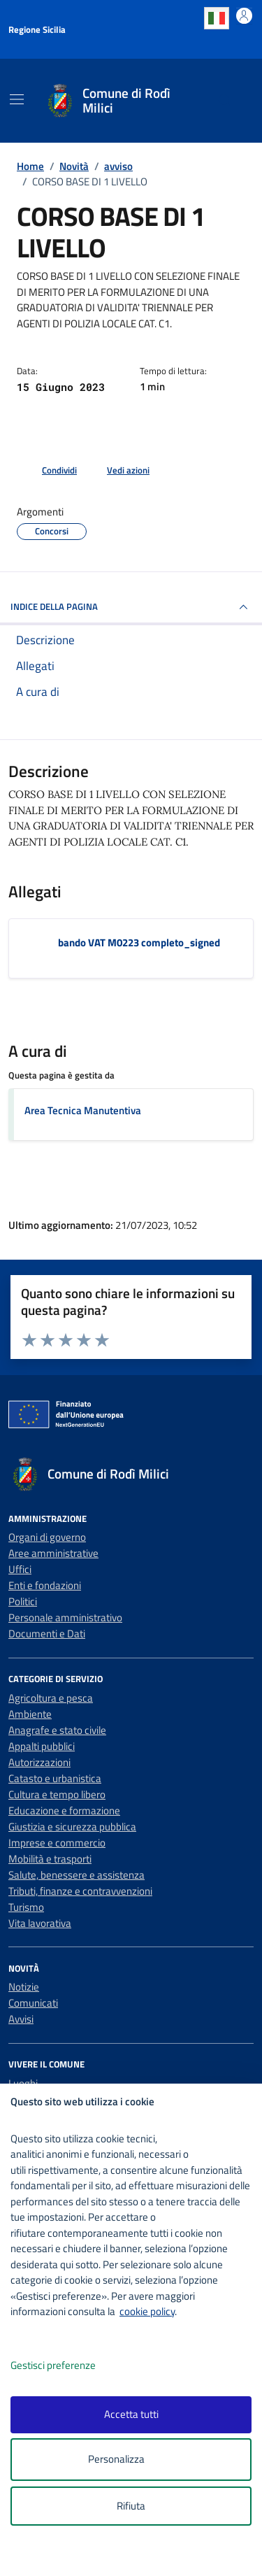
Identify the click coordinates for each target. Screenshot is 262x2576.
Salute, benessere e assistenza (76, 1875)
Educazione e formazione (64, 1810)
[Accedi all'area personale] (244, 16)
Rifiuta (131, 2506)
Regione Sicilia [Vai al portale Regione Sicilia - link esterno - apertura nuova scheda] (37, 29)
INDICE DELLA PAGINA (131, 607)
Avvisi (21, 2019)
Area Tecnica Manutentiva (82, 1110)
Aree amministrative (53, 1553)
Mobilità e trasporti (50, 1859)
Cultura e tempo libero (56, 1794)
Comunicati (33, 2003)
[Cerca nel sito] (225, 101)
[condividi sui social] (48, 471)
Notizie (23, 1987)
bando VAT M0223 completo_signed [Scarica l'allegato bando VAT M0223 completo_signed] (139, 942)
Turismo (26, 1907)
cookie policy (147, 2311)
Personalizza (131, 2459)
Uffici (19, 1569)
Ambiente (30, 1714)
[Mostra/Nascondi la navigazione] (16, 99)
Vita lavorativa (39, 1923)
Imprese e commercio (56, 1843)
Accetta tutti (131, 2414)
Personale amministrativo (65, 1617)
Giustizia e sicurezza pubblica (72, 1827)
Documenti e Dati (46, 1633)
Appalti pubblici (41, 1746)
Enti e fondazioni (44, 1585)
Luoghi (23, 2083)
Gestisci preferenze (67, 2365)
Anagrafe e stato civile (57, 1730)
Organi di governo (47, 1537)
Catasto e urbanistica (54, 1778)
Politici (22, 1601)
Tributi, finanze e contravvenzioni (80, 1891)
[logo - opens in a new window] (136, 2556)
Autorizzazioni (39, 1762)
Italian (216, 18)
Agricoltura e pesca (50, 1698)
